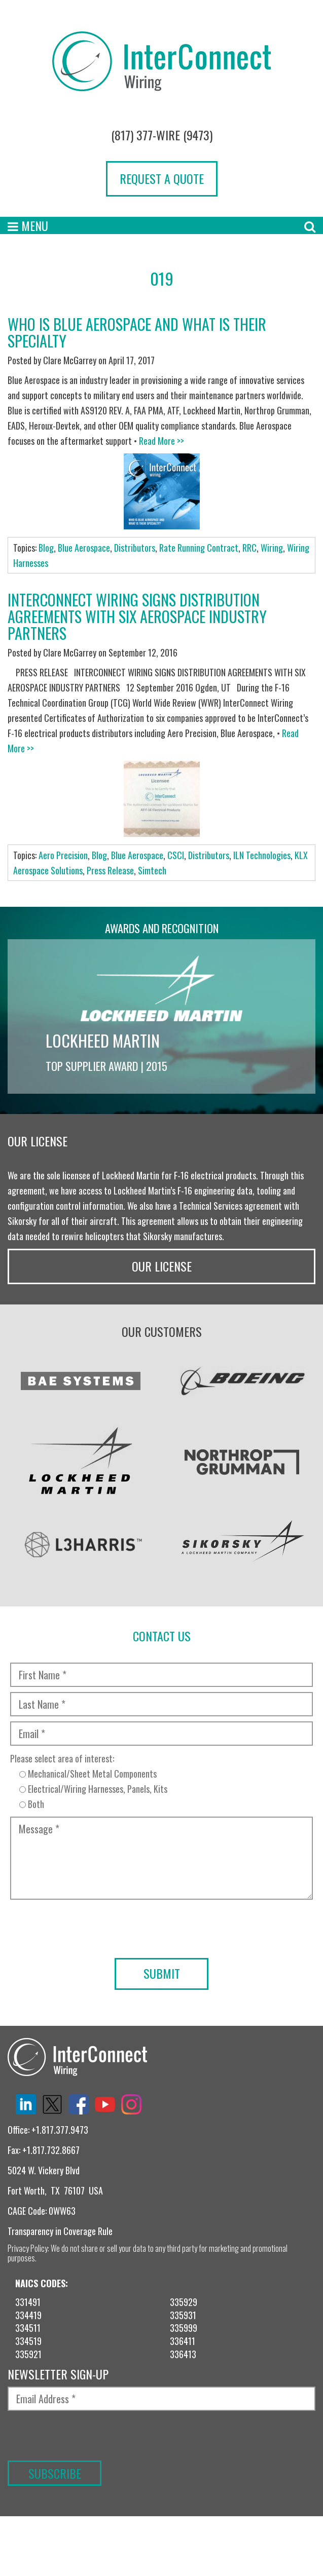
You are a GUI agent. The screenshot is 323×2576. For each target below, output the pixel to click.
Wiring (272, 547)
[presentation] (161, 1989)
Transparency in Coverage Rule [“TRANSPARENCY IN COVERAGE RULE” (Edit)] (60, 2236)
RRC (249, 547)
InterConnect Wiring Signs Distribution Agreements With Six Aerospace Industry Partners (137, 616)
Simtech (152, 870)
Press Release (110, 870)
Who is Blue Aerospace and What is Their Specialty (137, 332)
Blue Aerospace (84, 547)
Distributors (134, 547)
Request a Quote (162, 178)
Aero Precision (63, 855)
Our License (162, 1271)
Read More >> (161, 440)
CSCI (175, 855)
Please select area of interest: (161, 1787)
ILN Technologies (262, 855)
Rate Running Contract (198, 547)
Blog (46, 547)
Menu (28, 225)
